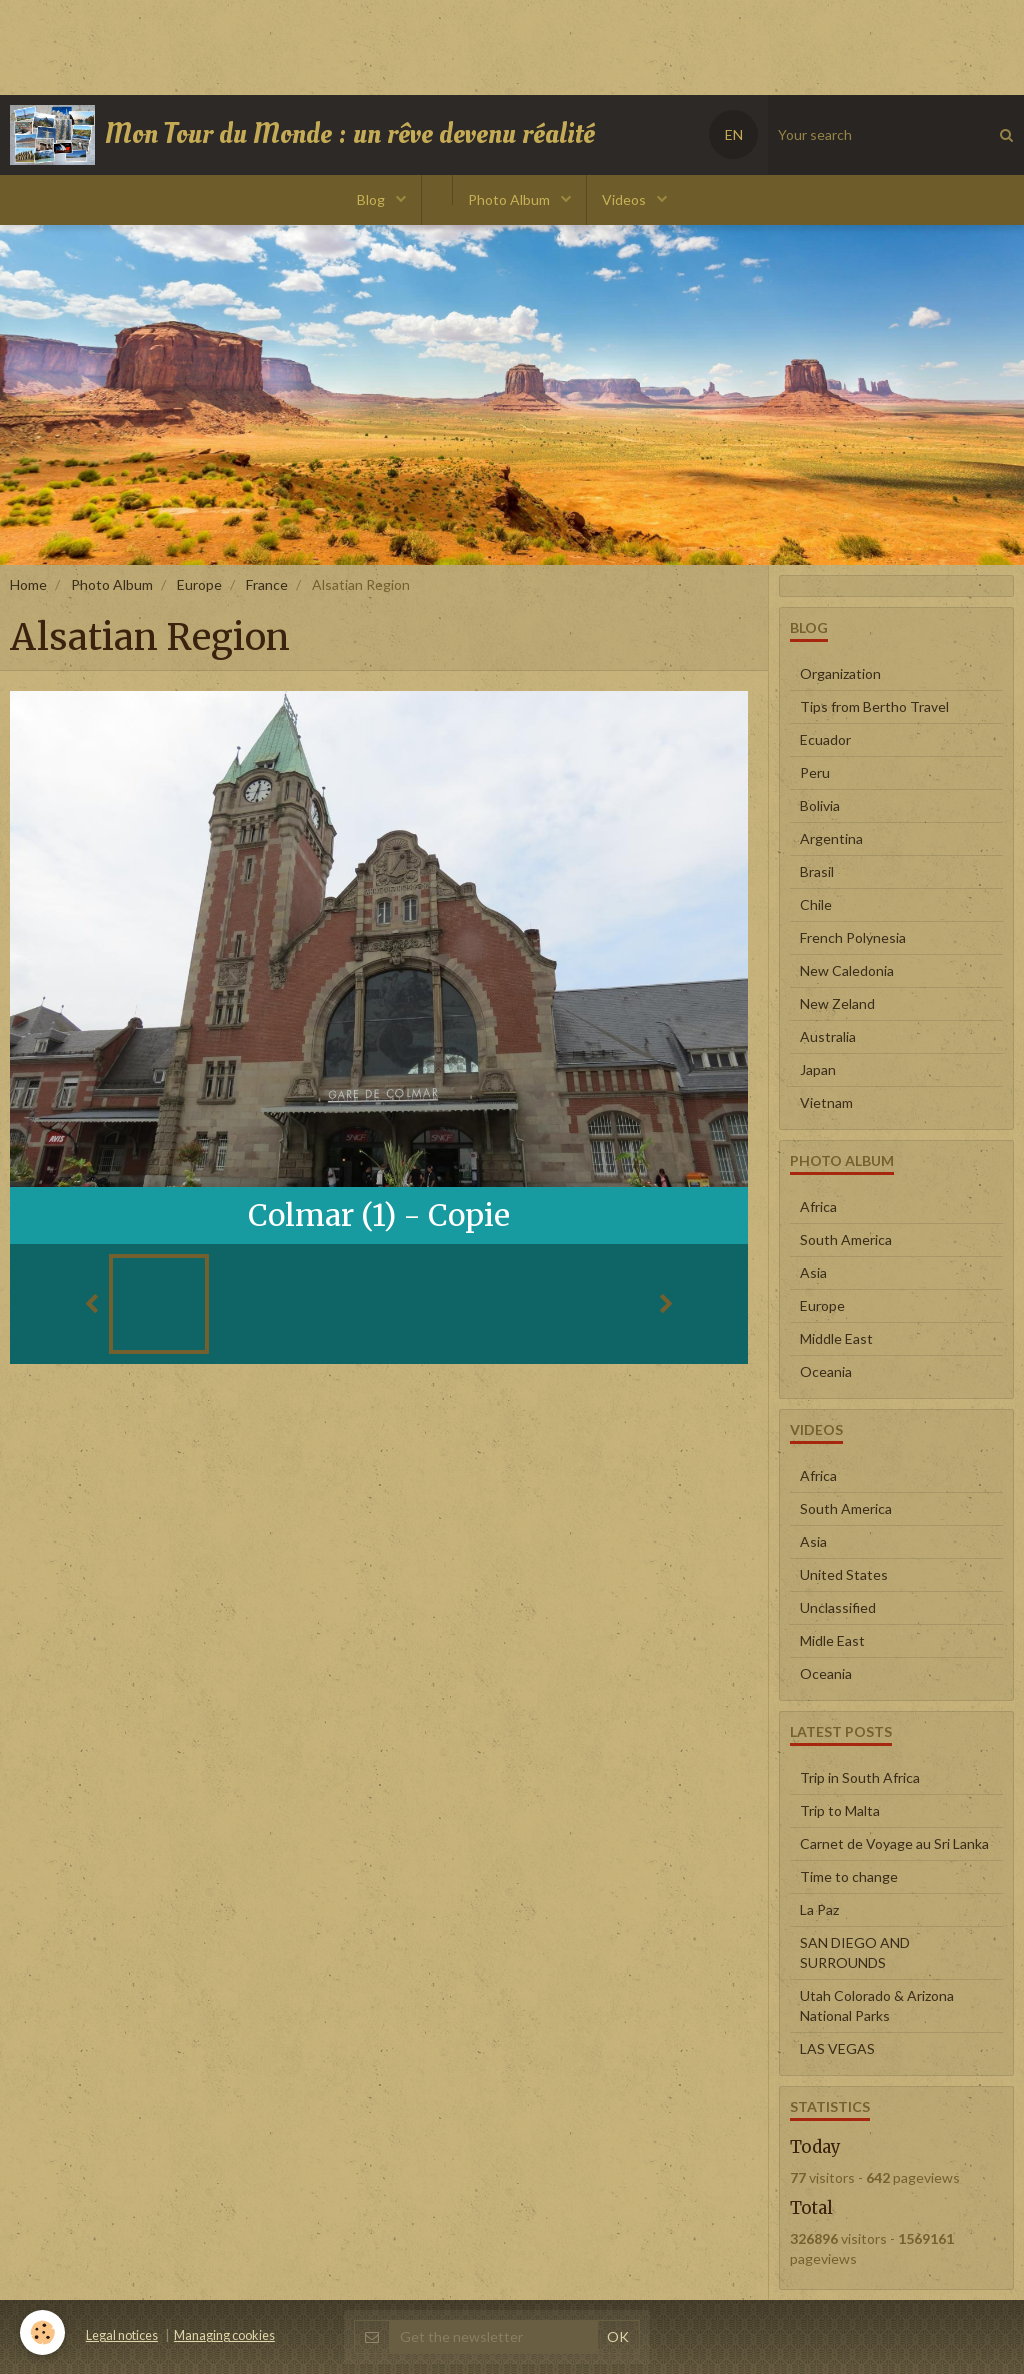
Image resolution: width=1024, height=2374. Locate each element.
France (267, 584)
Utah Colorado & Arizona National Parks (877, 2005)
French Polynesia (853, 937)
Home (28, 584)
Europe (199, 584)
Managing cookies (224, 2335)
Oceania (826, 1371)
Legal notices (122, 2335)
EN (734, 134)
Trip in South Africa (860, 1777)
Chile (816, 904)
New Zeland (837, 1003)
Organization (840, 673)
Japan (818, 1069)
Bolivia (820, 805)
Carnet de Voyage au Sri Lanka (894, 1843)
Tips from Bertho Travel (874, 706)
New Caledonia (847, 970)
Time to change (849, 1876)
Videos (625, 199)
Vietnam (826, 1102)
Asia (813, 1272)
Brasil (817, 871)
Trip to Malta (840, 1810)
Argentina (831, 838)
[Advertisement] (364, 45)
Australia (828, 1036)
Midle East (832, 1640)
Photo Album (510, 199)
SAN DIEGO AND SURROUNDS (855, 1952)
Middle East (836, 1338)
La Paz (819, 1909)
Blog (372, 199)
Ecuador (825, 739)
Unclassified (838, 1607)
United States (844, 1574)
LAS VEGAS (837, 2048)
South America (846, 1239)
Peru (815, 772)
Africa (818, 1206)
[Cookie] (42, 2332)
